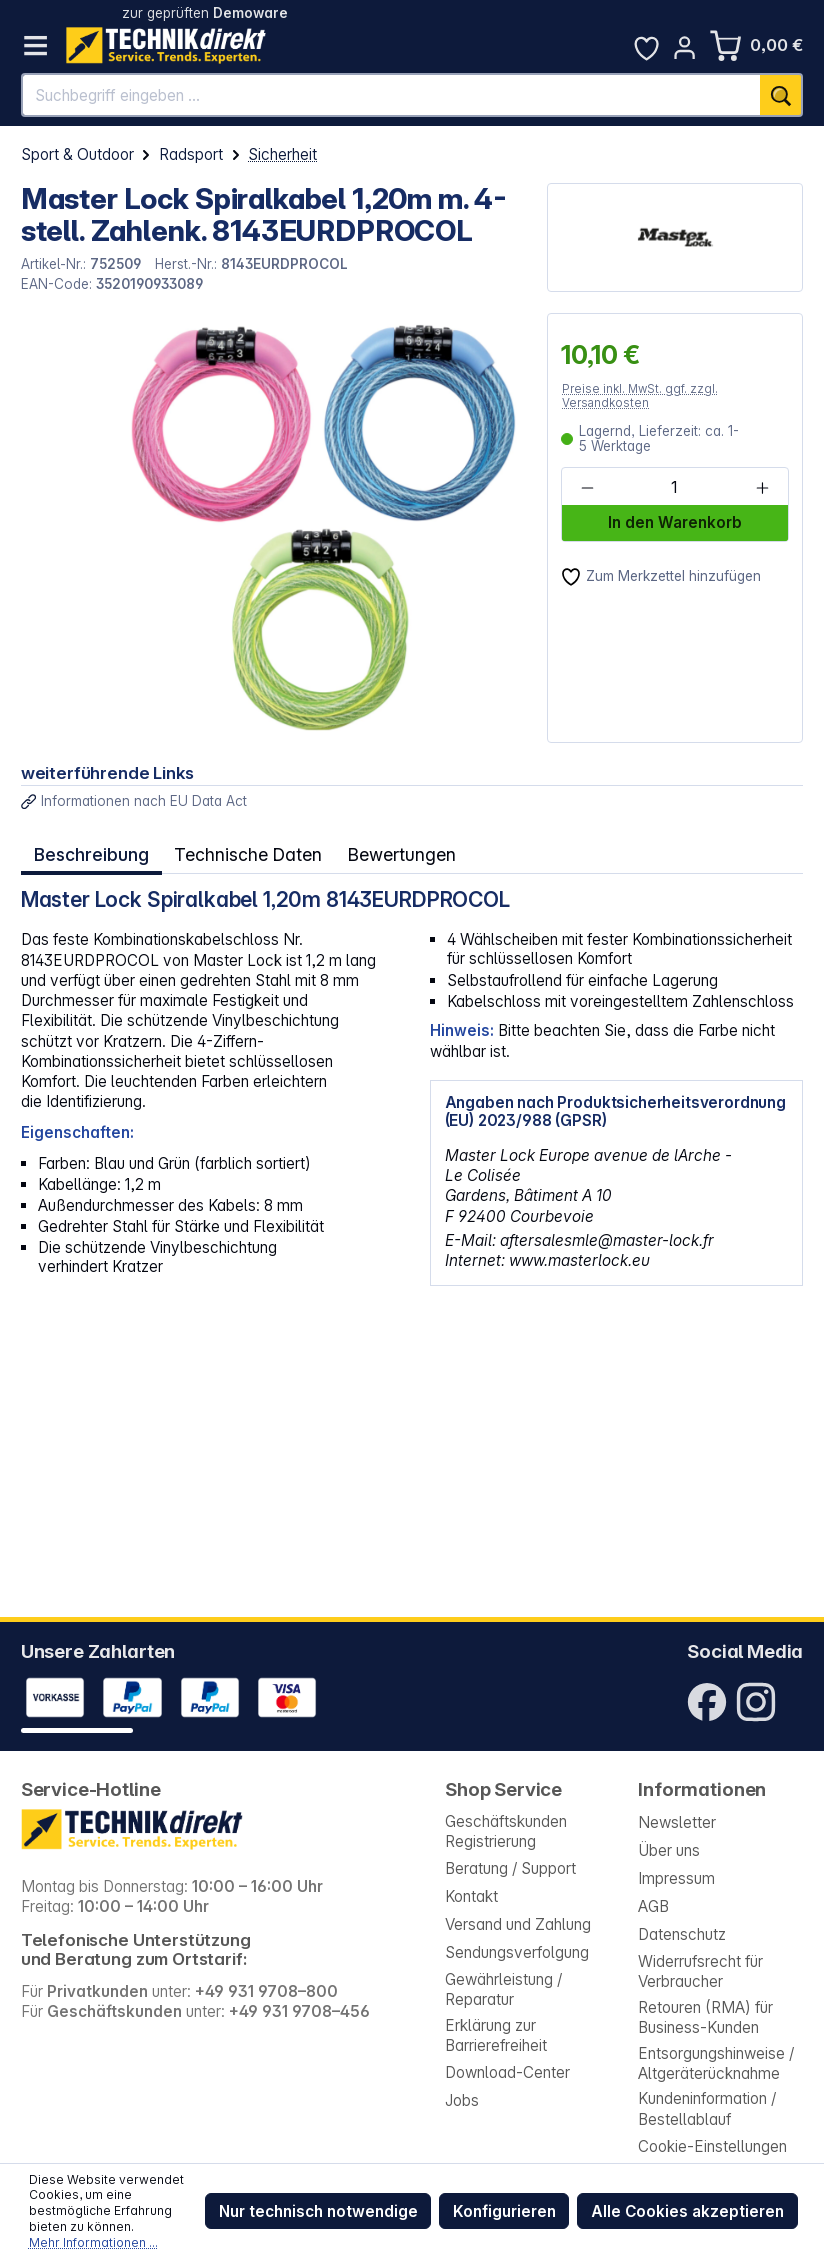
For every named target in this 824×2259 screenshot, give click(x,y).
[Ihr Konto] (684, 47)
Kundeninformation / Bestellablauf (707, 2108)
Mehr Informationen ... (93, 2242)
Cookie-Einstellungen (712, 2146)
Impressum (676, 1878)
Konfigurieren (504, 2211)
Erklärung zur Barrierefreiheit (496, 2035)
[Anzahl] (674, 487)
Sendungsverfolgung (517, 1952)
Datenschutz (682, 1934)
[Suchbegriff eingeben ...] (392, 95)
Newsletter (677, 1822)
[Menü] (35, 45)
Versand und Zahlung (518, 1924)
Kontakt (471, 1896)
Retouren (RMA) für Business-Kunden (705, 2017)
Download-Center (507, 2072)
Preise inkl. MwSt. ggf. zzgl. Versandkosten (640, 395)
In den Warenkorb (675, 522)
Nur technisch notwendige (318, 2211)
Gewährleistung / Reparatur (503, 1989)
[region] (274, 528)
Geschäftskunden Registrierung (506, 1831)
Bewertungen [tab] (393, 851)
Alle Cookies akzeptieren (687, 2211)
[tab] (90, 852)
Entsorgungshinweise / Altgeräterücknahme (716, 2063)
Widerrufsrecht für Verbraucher (700, 1971)
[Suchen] (781, 95)
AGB (653, 1906)
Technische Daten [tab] (243, 851)
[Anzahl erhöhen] (762, 487)
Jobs (462, 2100)
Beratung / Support (510, 1868)
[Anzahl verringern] (587, 487)
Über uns (669, 1850)
